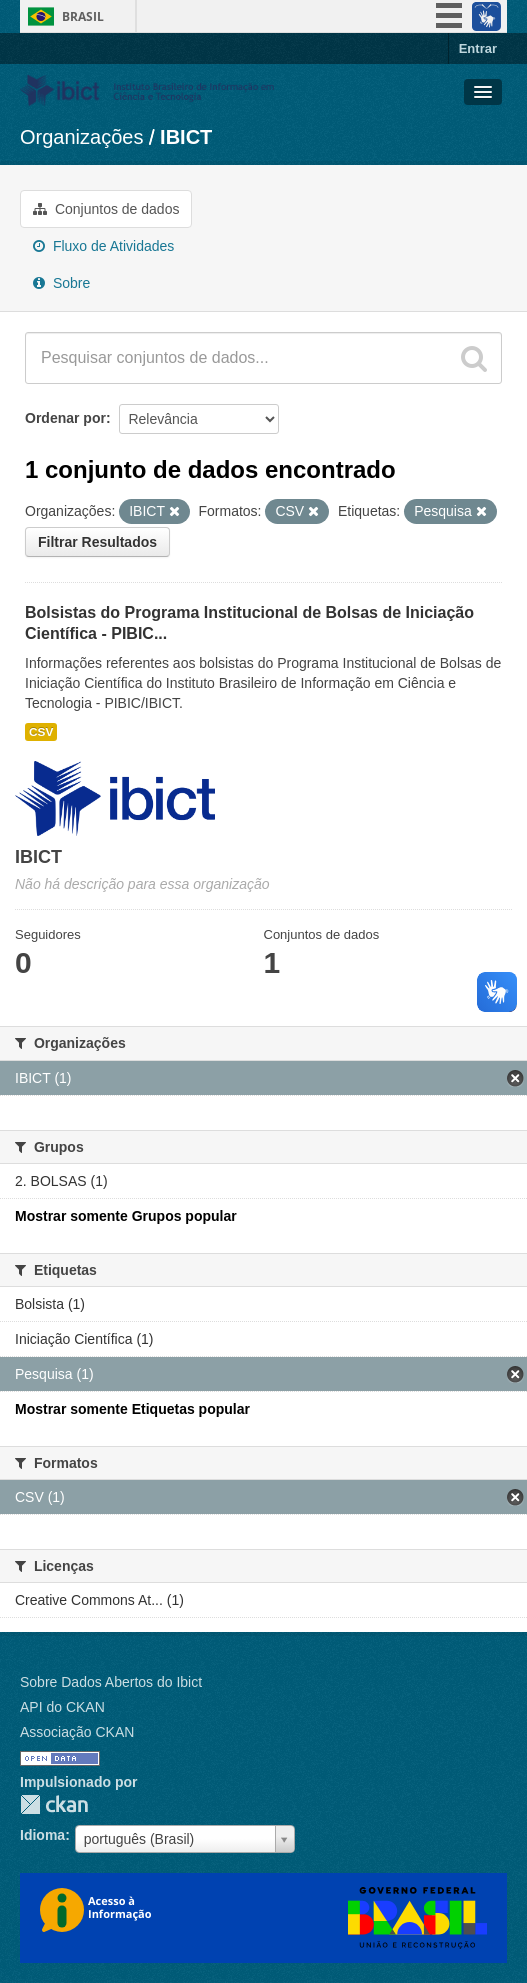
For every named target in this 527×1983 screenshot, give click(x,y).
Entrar (478, 48)
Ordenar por (65, 418)
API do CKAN (62, 1707)
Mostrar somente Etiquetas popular (132, 1409)
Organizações (81, 137)
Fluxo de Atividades (103, 246)
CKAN (54, 1804)
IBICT (186, 137)
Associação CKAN (77, 1732)
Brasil (83, 16)
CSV (41, 732)
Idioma (42, 1835)
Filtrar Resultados (97, 542)
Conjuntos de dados (106, 209)
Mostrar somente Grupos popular (126, 1216)
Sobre (61, 283)
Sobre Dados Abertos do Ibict (111, 1682)
